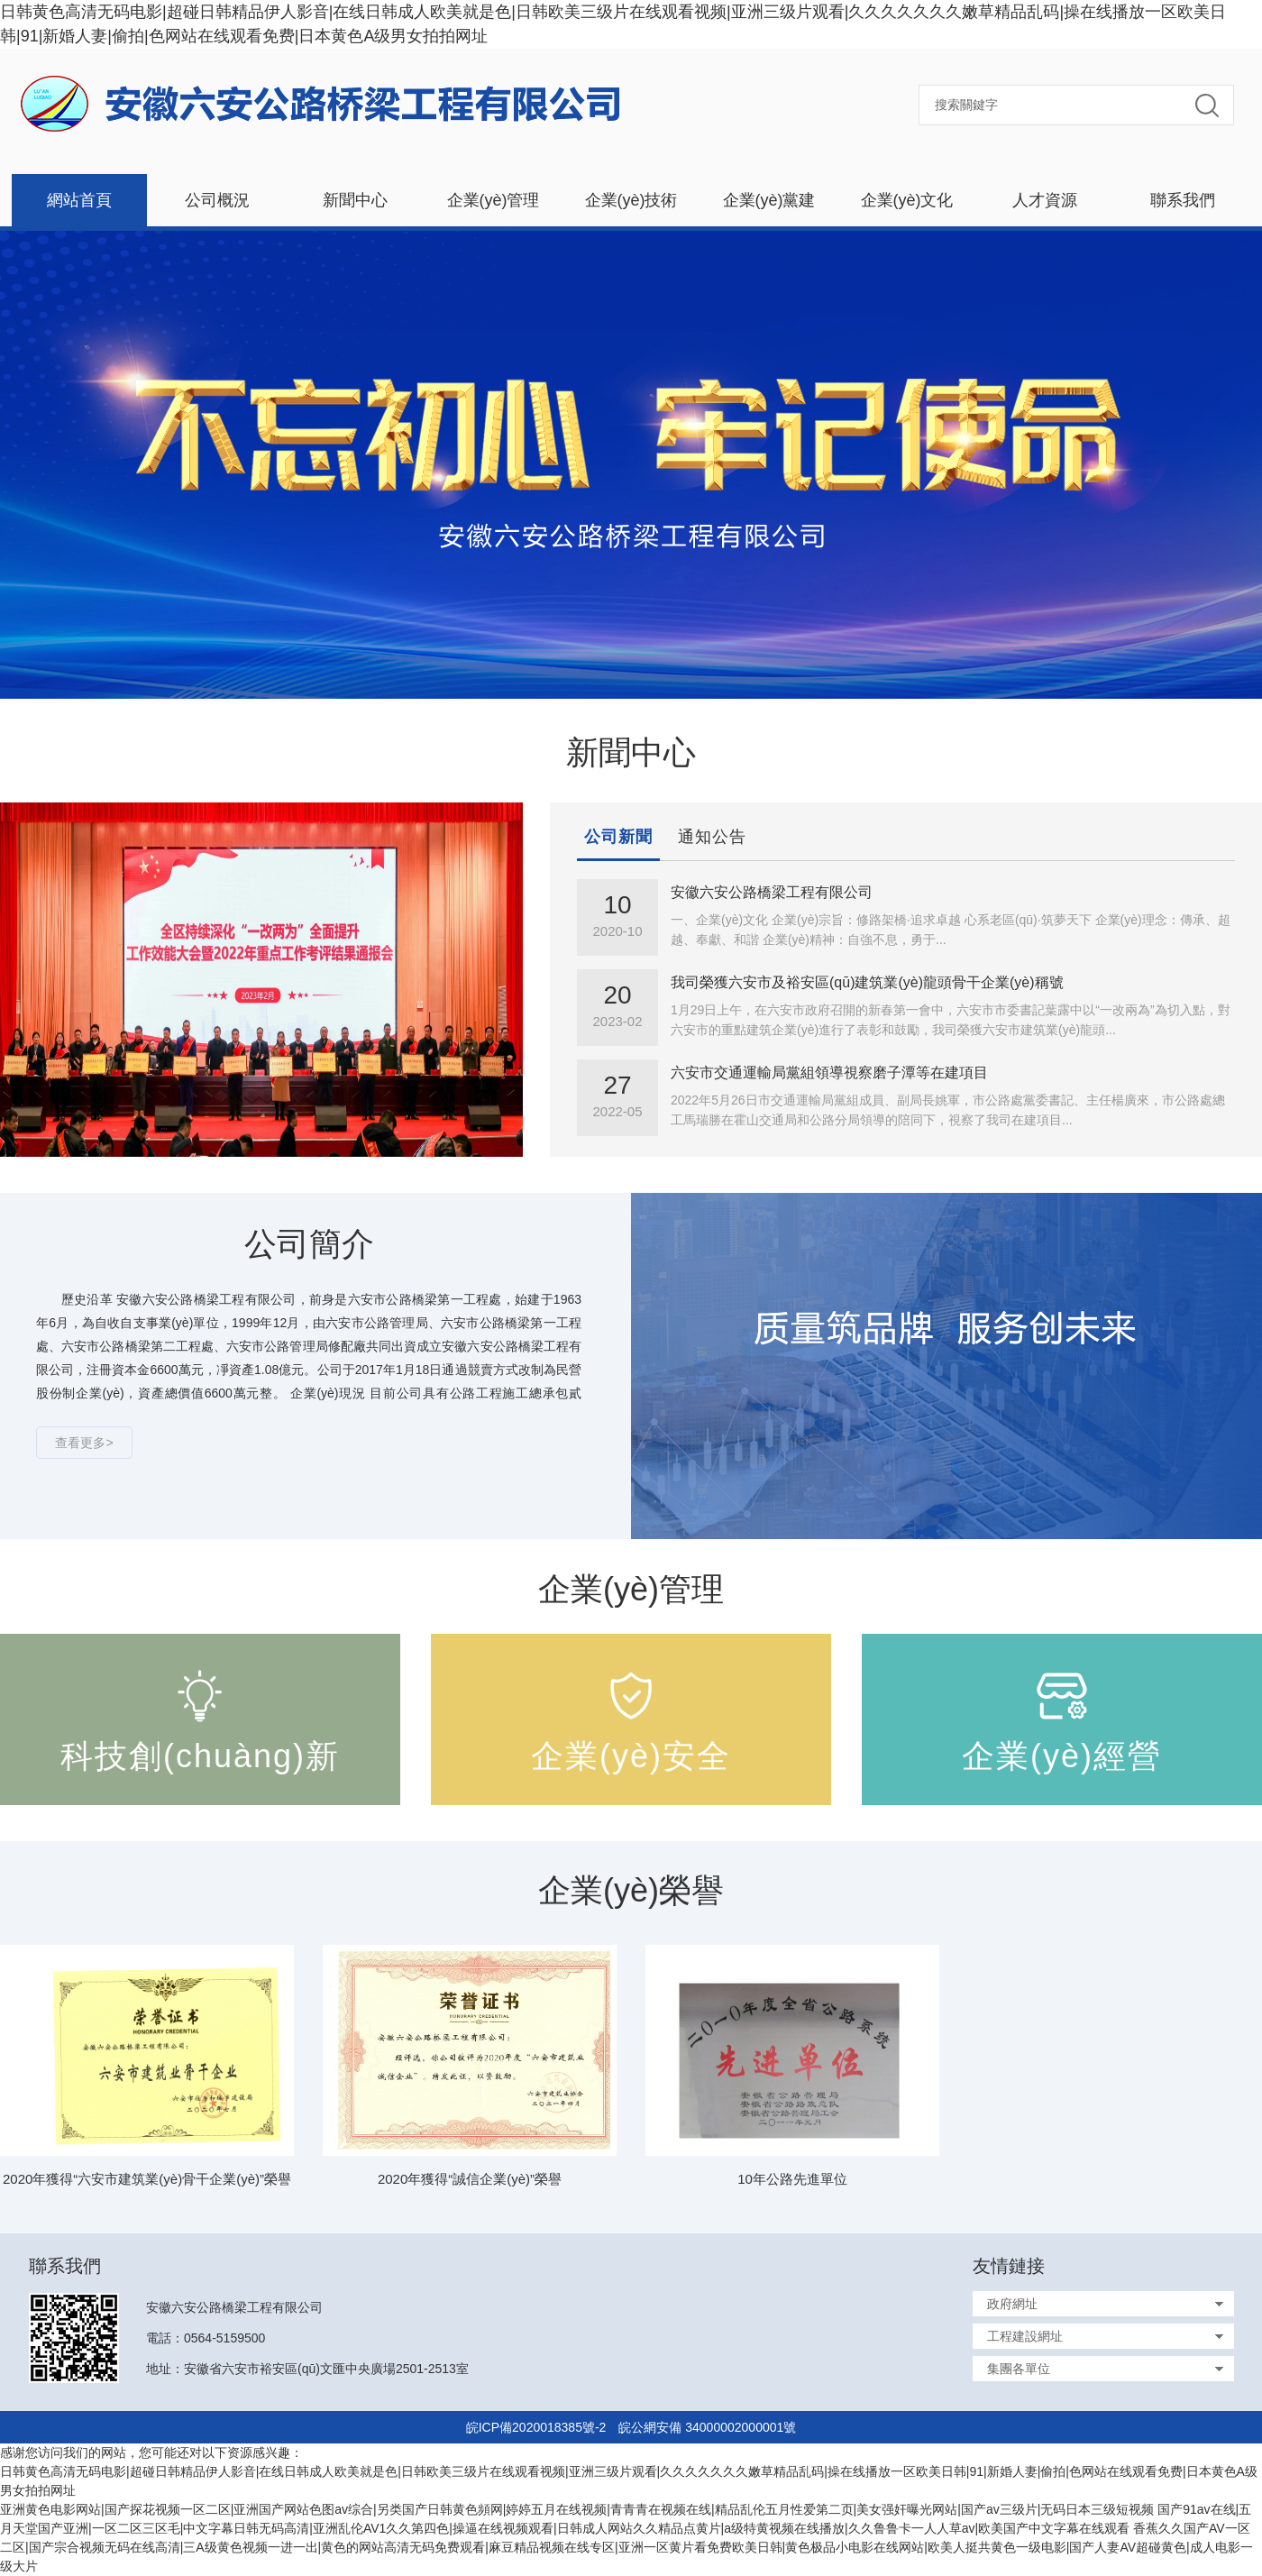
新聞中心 (355, 200)
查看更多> (84, 1442)
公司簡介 (309, 1243)
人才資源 (1044, 200)
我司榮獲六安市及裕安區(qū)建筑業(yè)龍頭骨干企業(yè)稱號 (867, 982)
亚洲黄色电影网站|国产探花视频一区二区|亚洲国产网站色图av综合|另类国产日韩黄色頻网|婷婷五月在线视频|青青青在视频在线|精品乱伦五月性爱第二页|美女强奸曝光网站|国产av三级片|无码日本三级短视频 (577, 2509)
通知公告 (712, 837)
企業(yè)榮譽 (631, 1890)
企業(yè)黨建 (769, 200)
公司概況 (217, 200)
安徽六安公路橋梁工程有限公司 (772, 892)
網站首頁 (79, 200)
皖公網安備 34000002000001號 (707, 2427)
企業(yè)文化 (907, 200)
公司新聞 (618, 837)
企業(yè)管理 (493, 200)
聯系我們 (1182, 200)
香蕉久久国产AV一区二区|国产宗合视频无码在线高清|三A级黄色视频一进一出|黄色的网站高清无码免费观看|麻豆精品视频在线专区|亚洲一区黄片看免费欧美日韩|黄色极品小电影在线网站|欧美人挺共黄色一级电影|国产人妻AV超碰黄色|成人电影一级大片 (626, 2547)
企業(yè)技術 (631, 200)
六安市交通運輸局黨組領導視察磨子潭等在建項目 (829, 1072)
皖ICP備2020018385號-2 (536, 2427)
